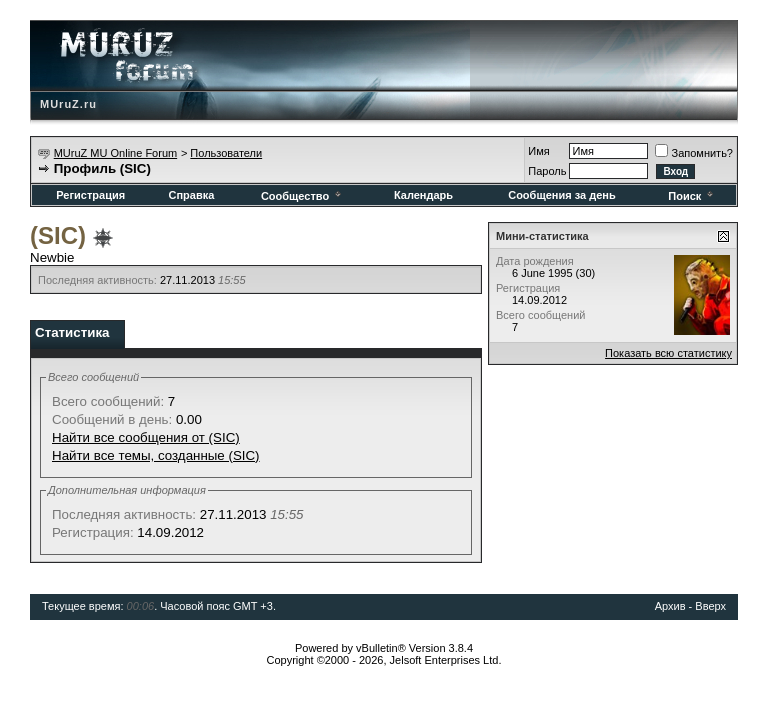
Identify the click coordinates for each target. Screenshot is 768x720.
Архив (670, 606)
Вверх (710, 606)
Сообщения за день (561, 195)
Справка (191, 195)
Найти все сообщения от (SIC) (146, 437)
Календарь (423, 195)
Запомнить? (694, 153)
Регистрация (90, 195)
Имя (538, 151)
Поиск (692, 196)
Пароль (547, 171)
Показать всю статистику (668, 353)
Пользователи (226, 153)
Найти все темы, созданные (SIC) (156, 455)
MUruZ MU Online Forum (115, 153)
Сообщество (302, 196)
